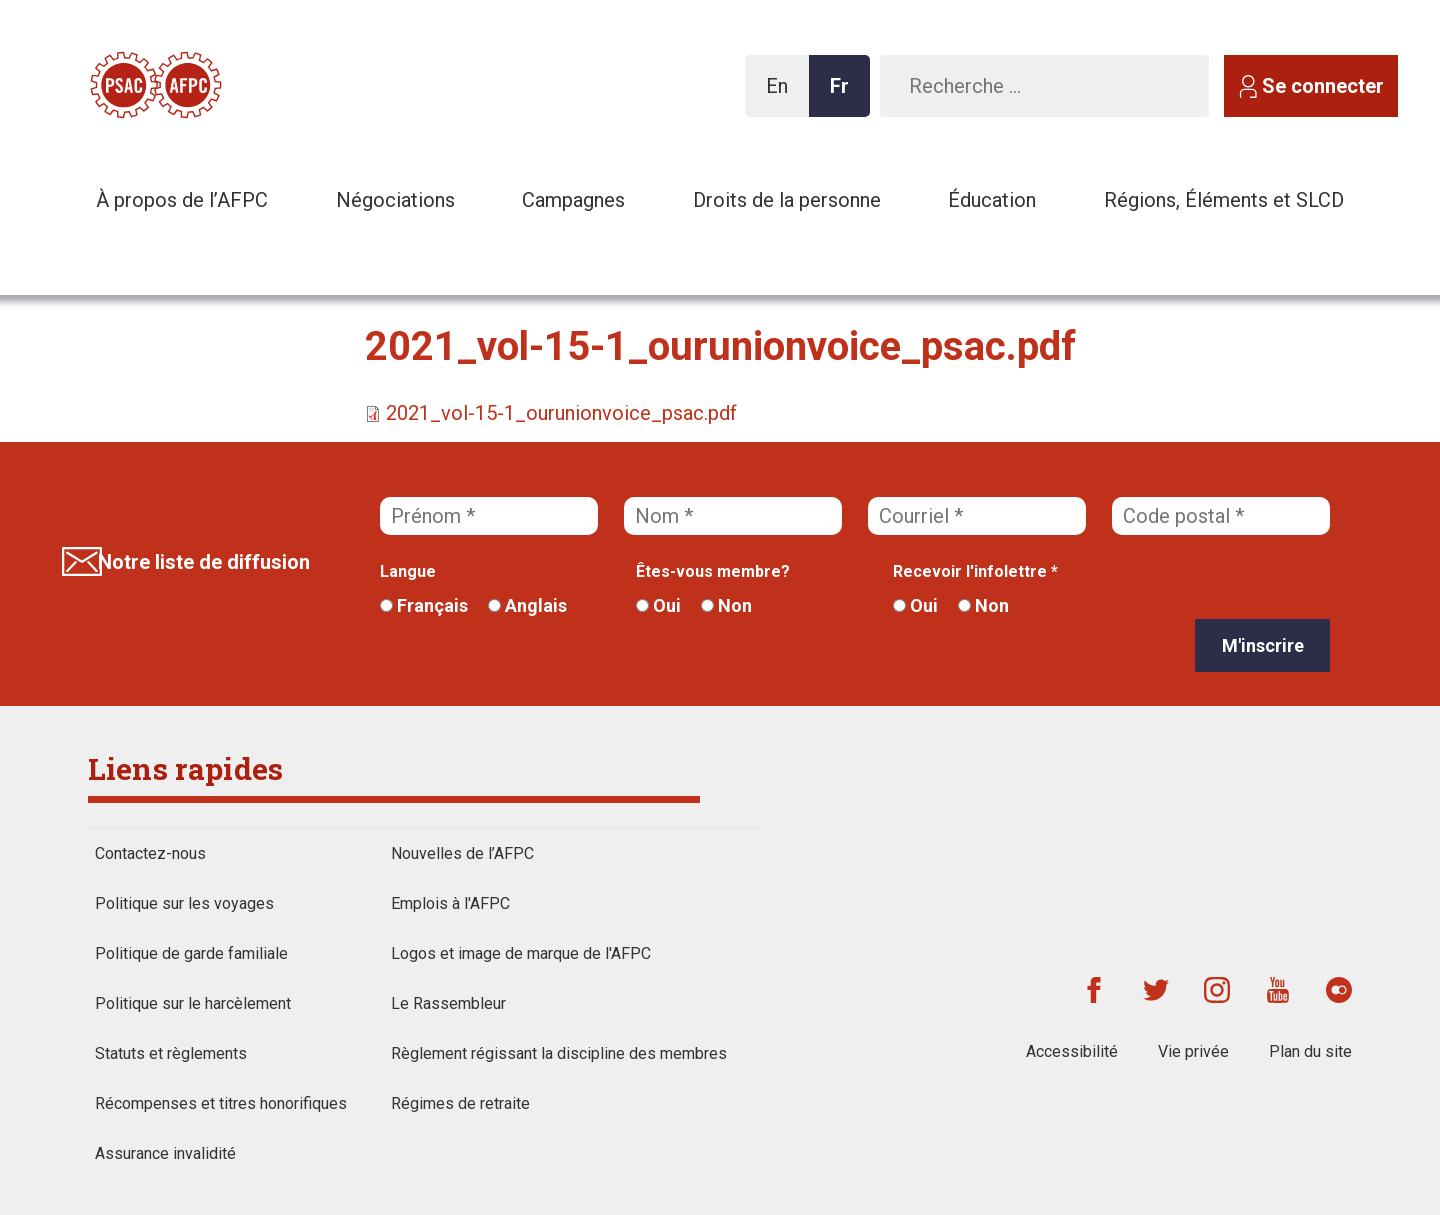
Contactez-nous (150, 853)
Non (726, 605)
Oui (658, 605)
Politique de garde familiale (191, 953)
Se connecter (1323, 86)
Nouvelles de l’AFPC (462, 853)
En (782, 95)
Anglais (527, 605)
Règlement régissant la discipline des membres (559, 1053)
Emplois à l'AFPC (450, 903)
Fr (845, 95)
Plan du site (1310, 1051)
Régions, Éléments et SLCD (1224, 200)
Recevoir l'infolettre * (975, 571)
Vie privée (1193, 1051)
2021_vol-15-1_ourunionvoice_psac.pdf (561, 413)
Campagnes (573, 200)
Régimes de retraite (460, 1103)
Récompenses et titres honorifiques (221, 1103)
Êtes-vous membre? (713, 571)
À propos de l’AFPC (182, 200)
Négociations (395, 200)
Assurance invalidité (165, 1153)
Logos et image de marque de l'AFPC (521, 953)
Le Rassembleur (448, 1003)
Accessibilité (1072, 1051)
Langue (408, 571)
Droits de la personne (787, 200)
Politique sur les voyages (184, 903)
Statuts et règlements (171, 1053)
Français (424, 605)
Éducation (992, 200)
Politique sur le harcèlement (193, 1003)
